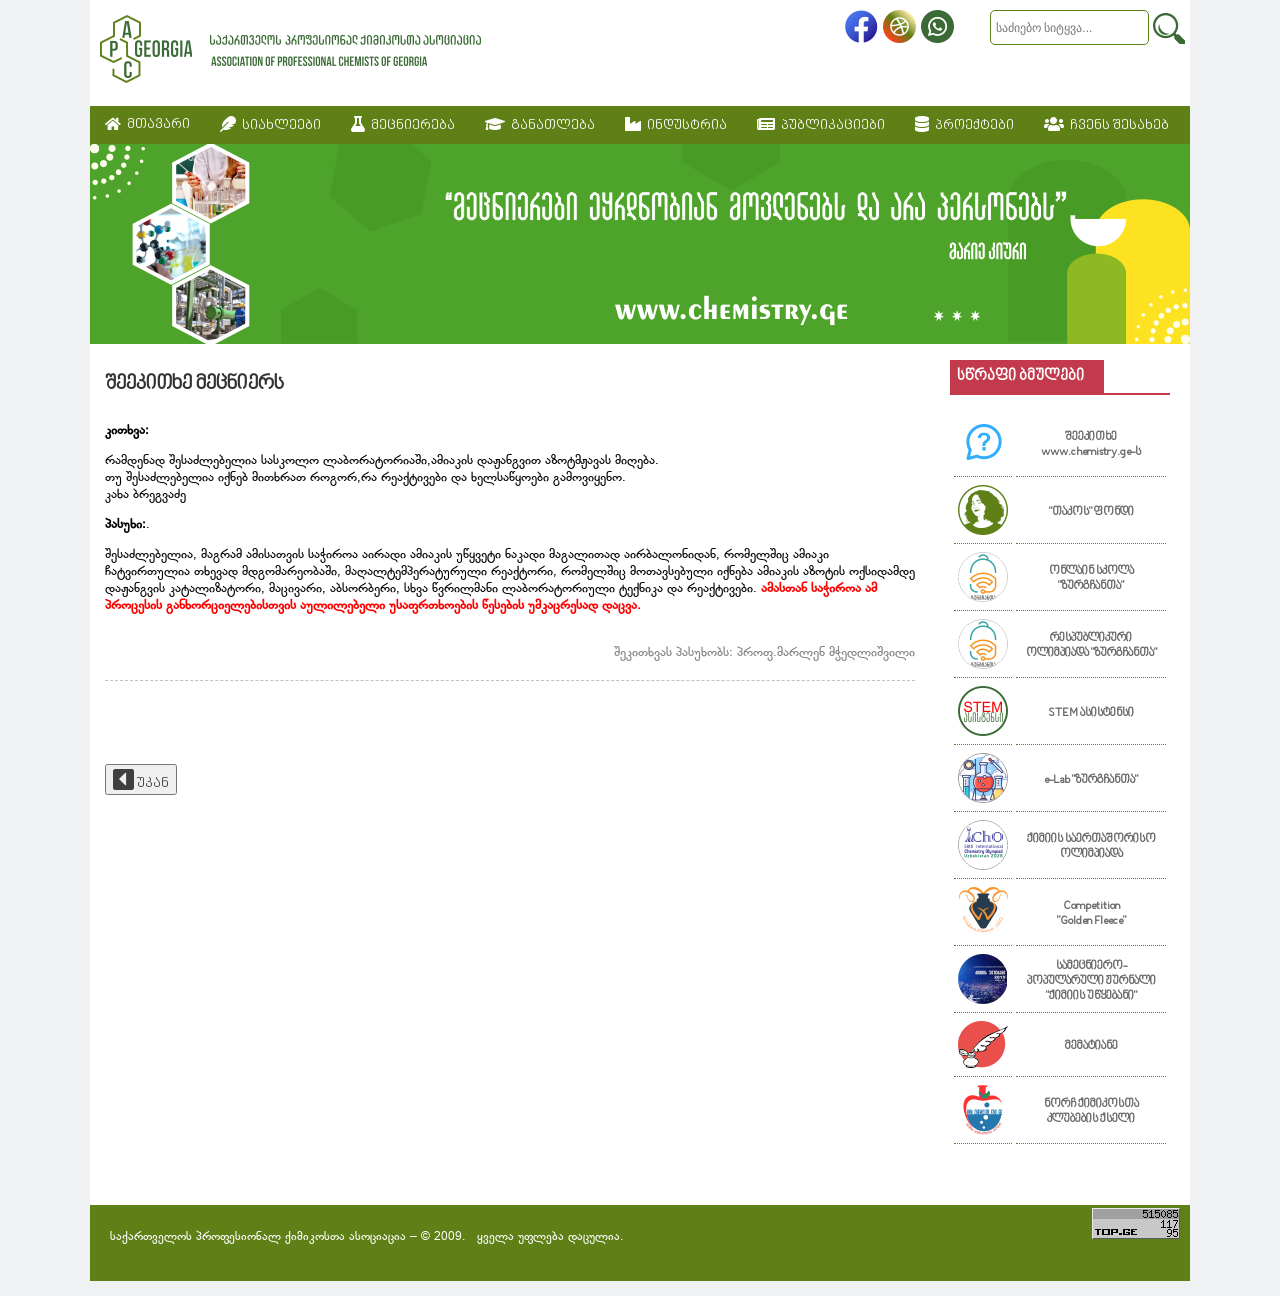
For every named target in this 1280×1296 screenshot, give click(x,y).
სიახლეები (270, 125)
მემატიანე (1091, 1046)
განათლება (540, 125)
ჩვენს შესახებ (1106, 125)
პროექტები (964, 125)
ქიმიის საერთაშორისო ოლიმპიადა (1091, 847)
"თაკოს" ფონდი (1091, 512)
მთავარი (147, 124)
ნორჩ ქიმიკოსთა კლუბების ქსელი (1091, 1112)
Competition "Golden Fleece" (1091, 914)
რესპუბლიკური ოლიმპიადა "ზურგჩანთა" (1091, 646)
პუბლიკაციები (821, 125)
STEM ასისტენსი (1091, 713)
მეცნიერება (403, 125)
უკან (141, 779)
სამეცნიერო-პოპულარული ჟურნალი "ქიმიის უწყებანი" (1091, 981)
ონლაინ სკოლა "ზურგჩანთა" (1091, 579)
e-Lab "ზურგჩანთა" (1091, 780)
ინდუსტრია (676, 125)
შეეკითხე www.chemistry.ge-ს (1091, 445)
